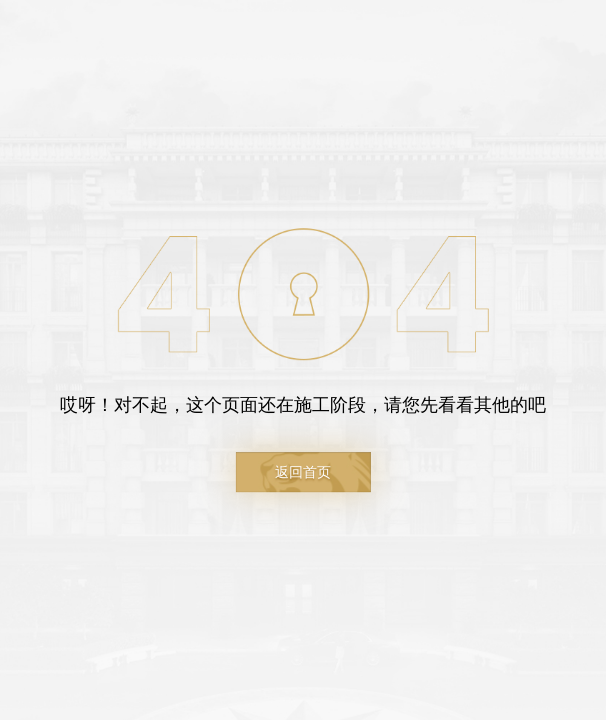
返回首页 (303, 472)
